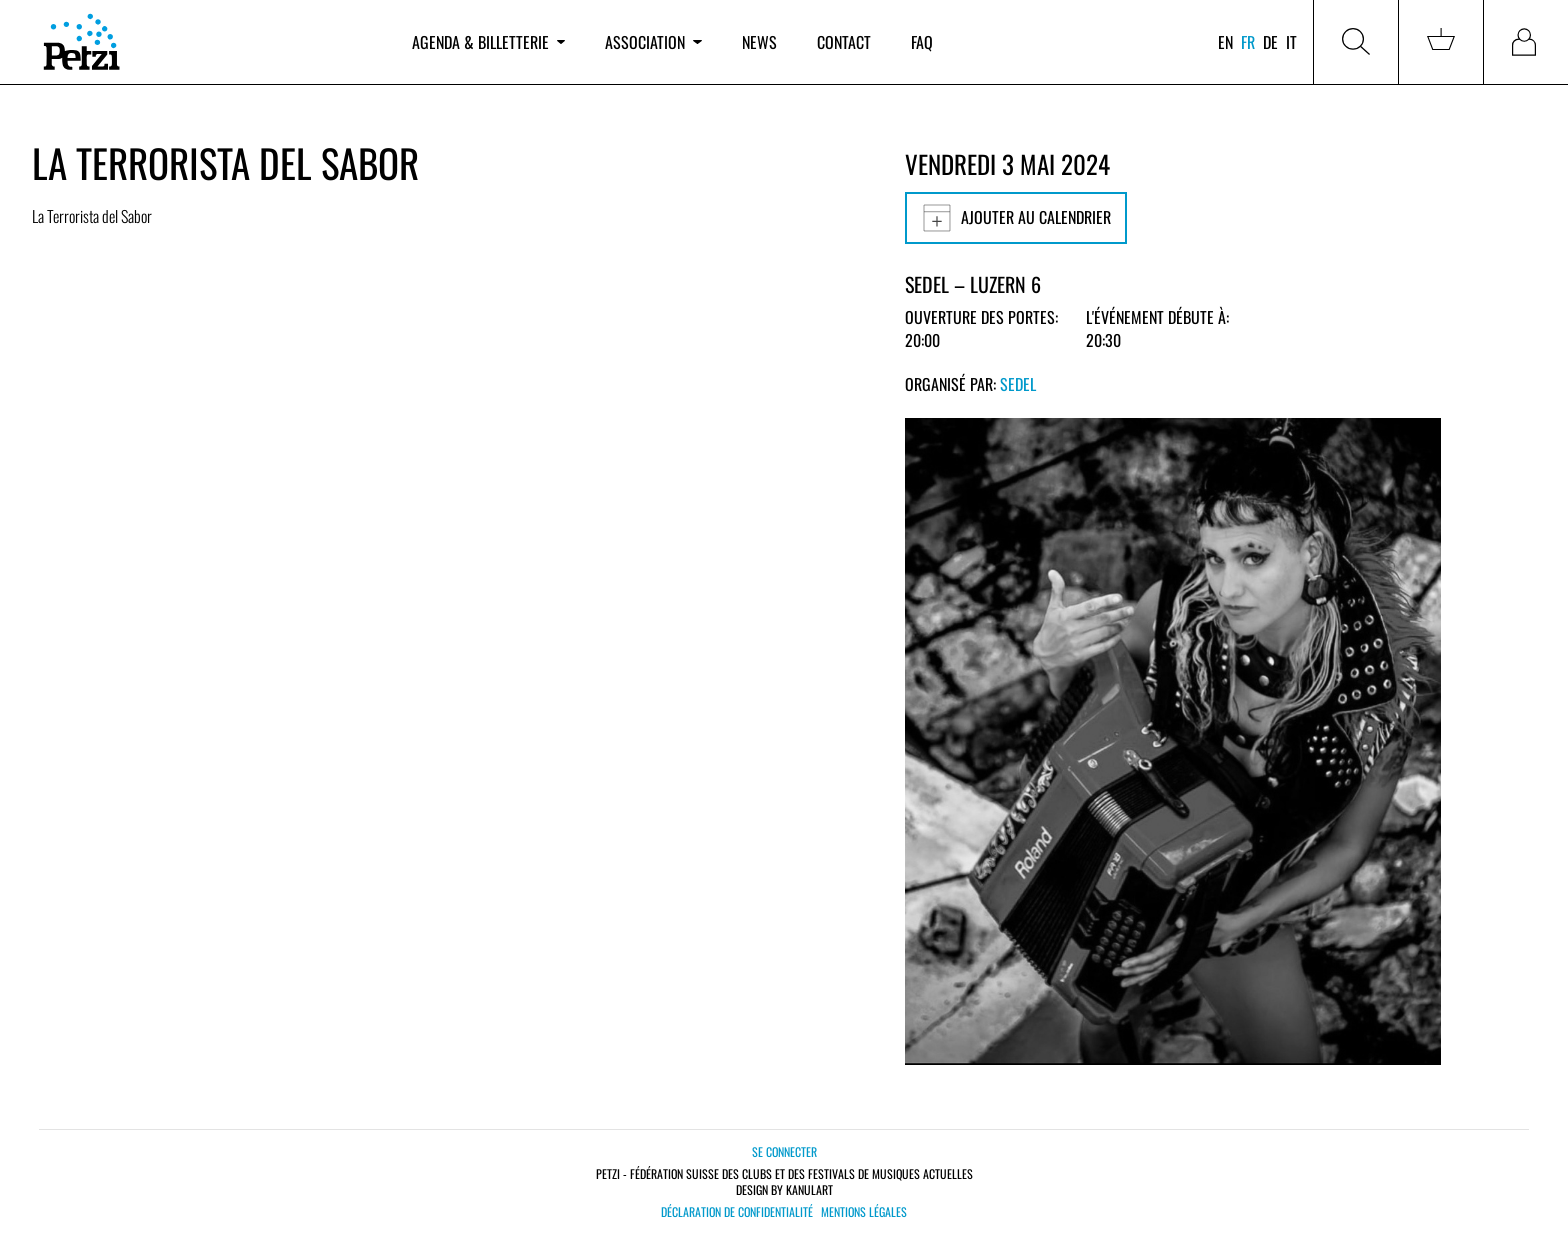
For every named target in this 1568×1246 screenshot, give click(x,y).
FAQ (922, 42)
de (1270, 42)
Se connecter (784, 1151)
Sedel (1018, 384)
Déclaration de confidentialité (737, 1212)
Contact (844, 42)
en (1225, 42)
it (1291, 42)
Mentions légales (864, 1212)
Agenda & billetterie (488, 42)
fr (1248, 42)
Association (653, 42)
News (759, 42)
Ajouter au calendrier (1016, 218)
